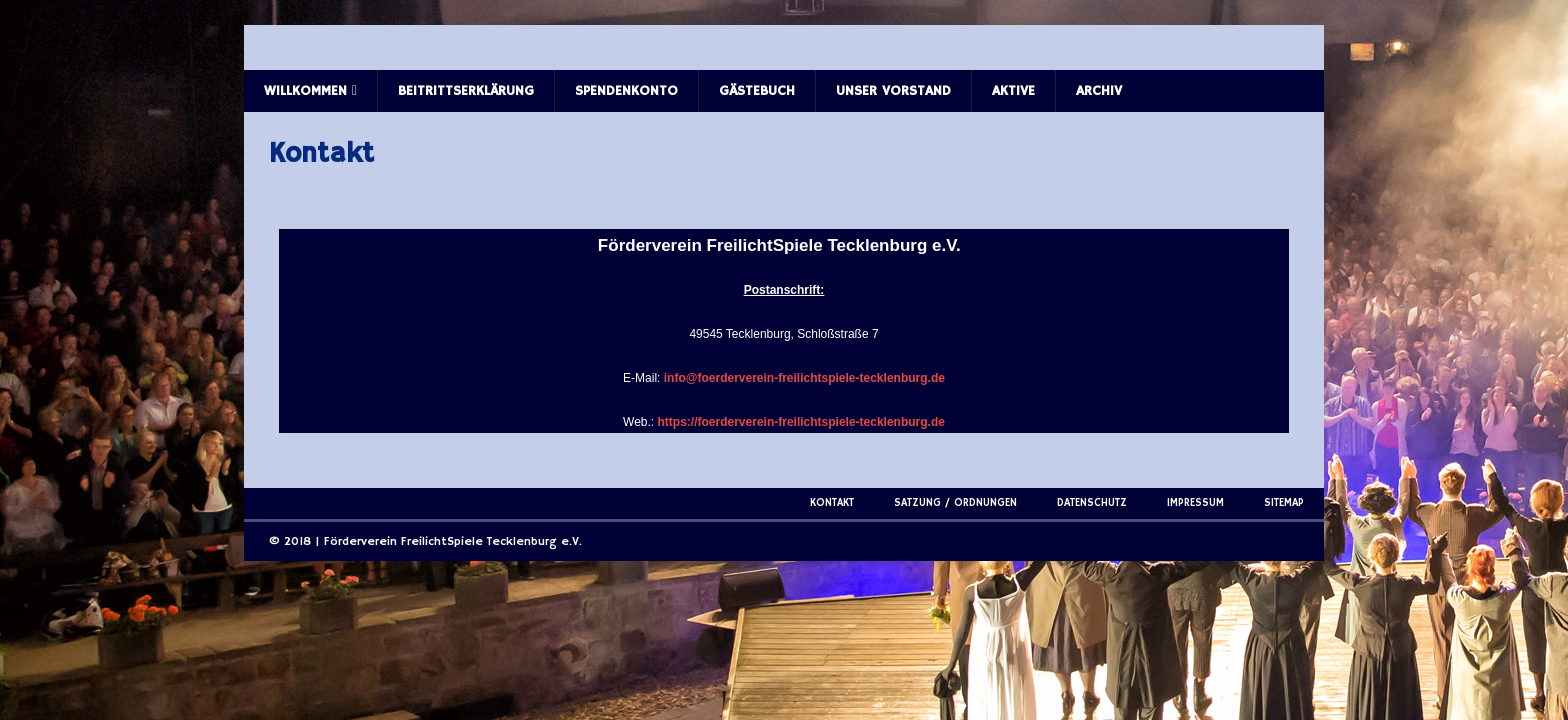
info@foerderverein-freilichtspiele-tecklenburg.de (804, 378)
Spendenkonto (626, 91)
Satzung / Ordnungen (955, 503)
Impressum (1195, 503)
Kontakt (832, 503)
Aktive (1013, 91)
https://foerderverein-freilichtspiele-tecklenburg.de (801, 422)
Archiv (1099, 91)
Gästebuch (757, 91)
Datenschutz (1092, 503)
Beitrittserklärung (466, 91)
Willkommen (305, 91)
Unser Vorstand (893, 91)
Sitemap (1284, 503)
